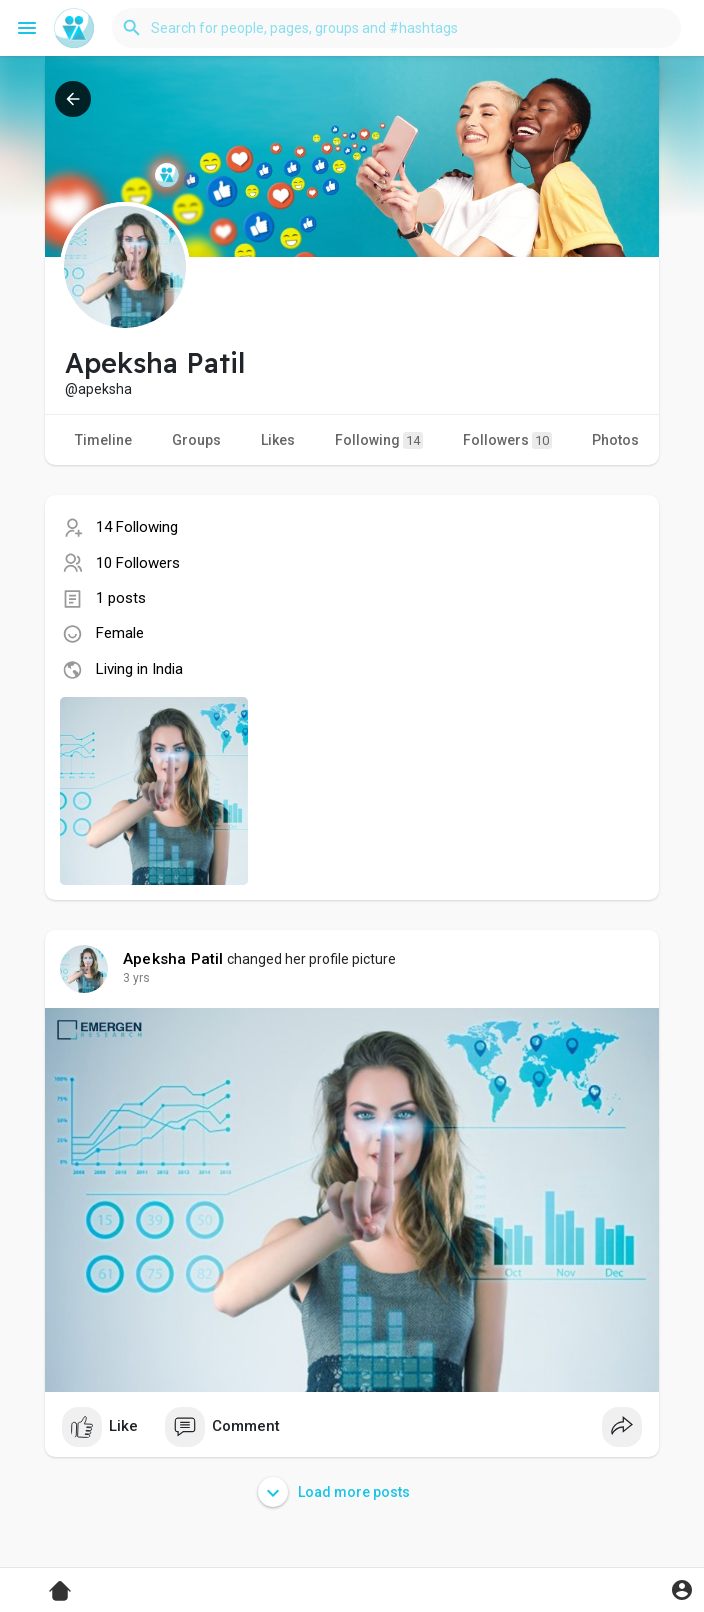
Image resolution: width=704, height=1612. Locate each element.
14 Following (137, 527)
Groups (196, 440)
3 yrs (136, 978)
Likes (278, 440)
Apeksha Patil (173, 959)
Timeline (103, 440)
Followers (507, 440)
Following (379, 440)
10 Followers (138, 563)
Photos (615, 440)
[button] (396, 28)
